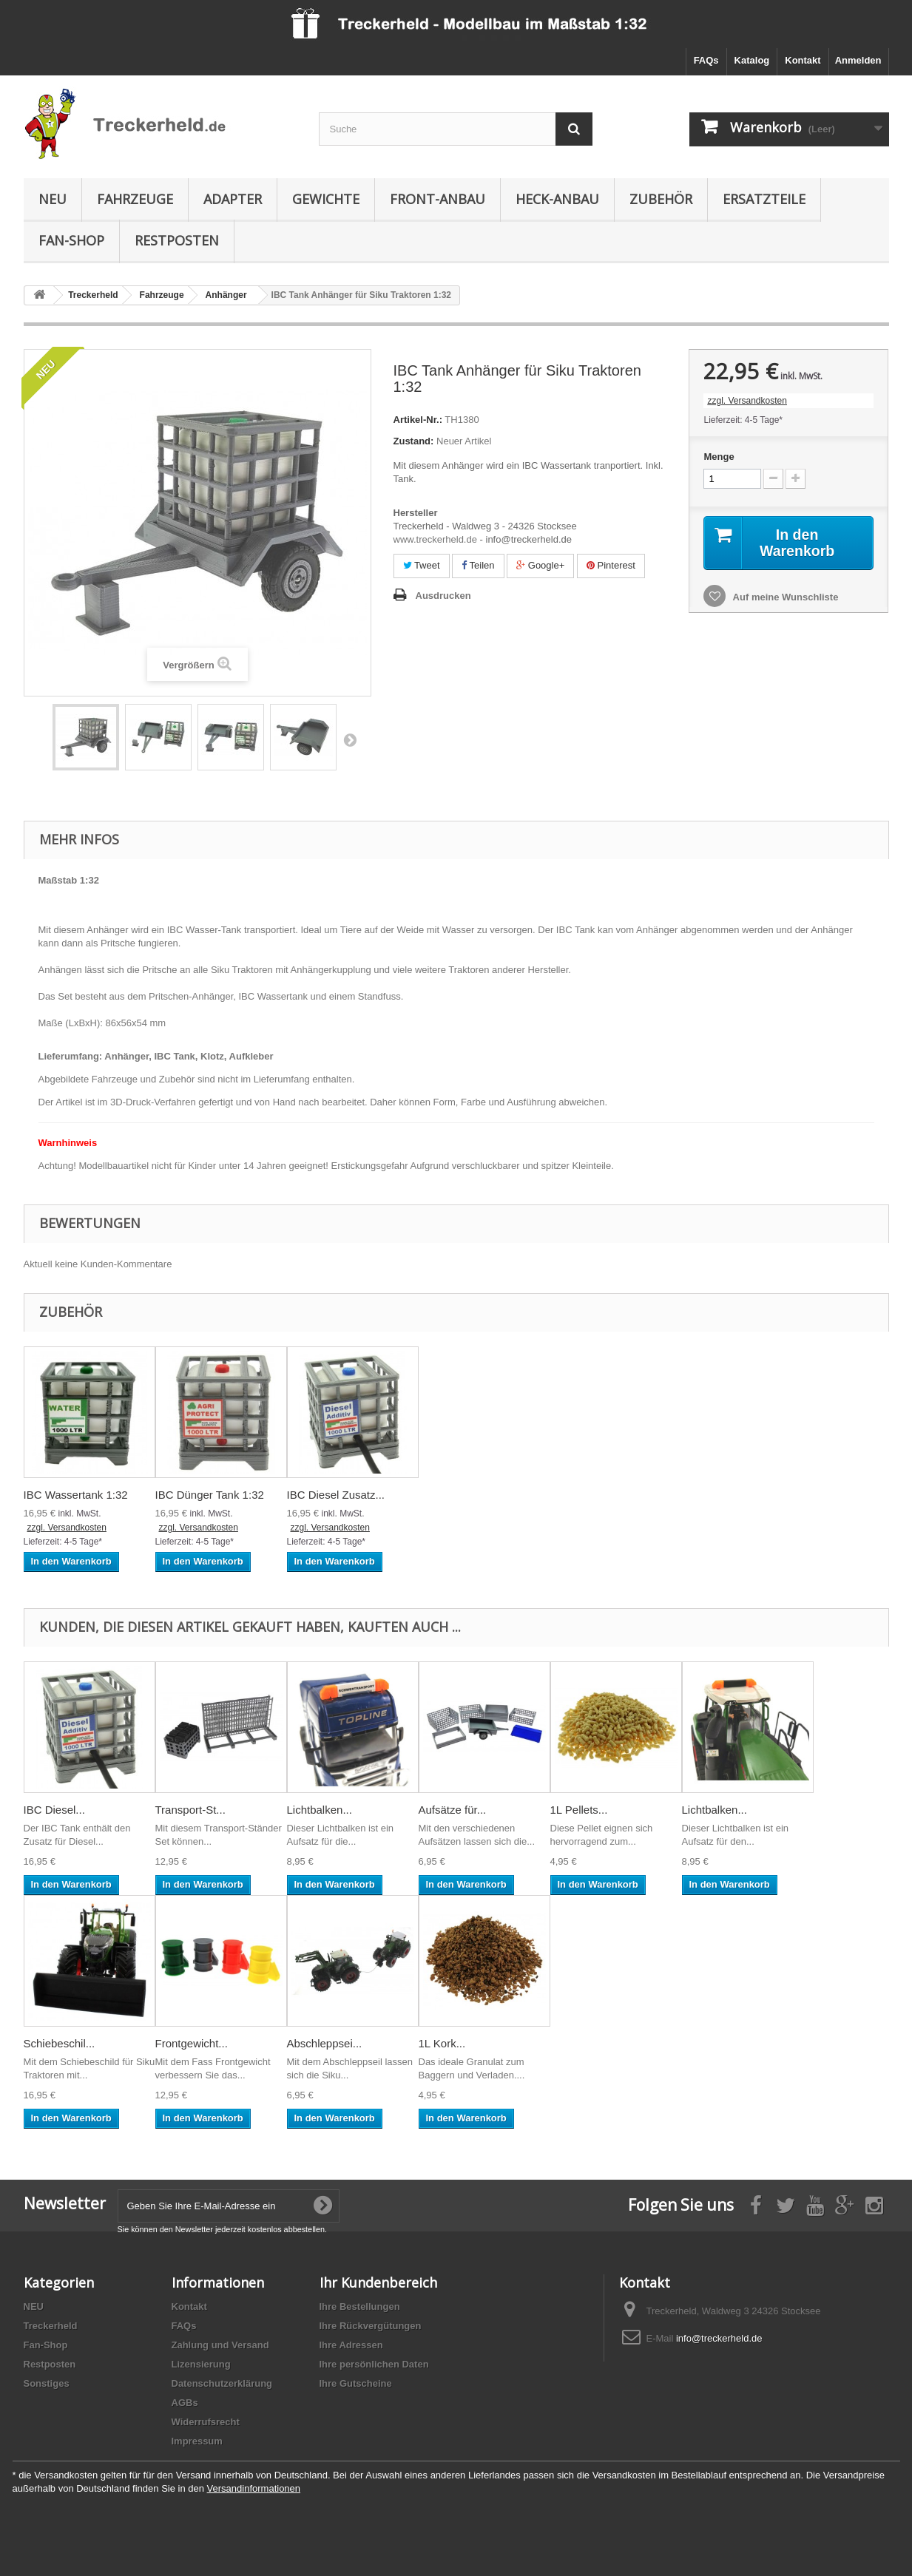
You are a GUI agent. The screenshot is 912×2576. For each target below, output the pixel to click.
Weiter (349, 739)
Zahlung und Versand (220, 2344)
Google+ (540, 565)
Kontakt (802, 60)
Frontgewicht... (191, 2043)
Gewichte (325, 199)
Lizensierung (201, 2364)
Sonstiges (47, 2383)
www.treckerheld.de (435, 539)
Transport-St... (190, 1809)
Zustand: (413, 441)
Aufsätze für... (453, 1809)
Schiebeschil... (59, 2043)
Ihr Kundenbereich (378, 2282)
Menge (718, 456)
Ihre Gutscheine (356, 2383)
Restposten (177, 240)
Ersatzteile (764, 199)
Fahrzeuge (135, 199)
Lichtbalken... (319, 1809)
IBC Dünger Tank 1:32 (209, 1494)
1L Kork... (442, 2043)
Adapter (232, 199)
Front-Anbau (437, 199)
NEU (52, 199)
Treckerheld (51, 2325)
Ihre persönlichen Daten (374, 2364)
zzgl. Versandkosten (746, 401)
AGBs (185, 2402)
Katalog (752, 60)
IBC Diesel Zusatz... (336, 1494)
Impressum (197, 2441)
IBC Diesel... (54, 1809)
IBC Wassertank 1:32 (76, 1494)
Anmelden (858, 60)
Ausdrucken (443, 595)
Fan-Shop (71, 240)
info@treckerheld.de (719, 2338)
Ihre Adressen (351, 2344)
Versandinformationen (253, 2488)
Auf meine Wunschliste (784, 597)
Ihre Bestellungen (360, 2306)
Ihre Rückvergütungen (371, 2325)
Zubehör (660, 199)
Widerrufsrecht (206, 2421)
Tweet (421, 565)
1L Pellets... (579, 1809)
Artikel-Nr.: (417, 419)
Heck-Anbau (557, 199)
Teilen (478, 565)
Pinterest (611, 565)
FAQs (706, 60)
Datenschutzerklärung (222, 2383)
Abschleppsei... (324, 2043)
